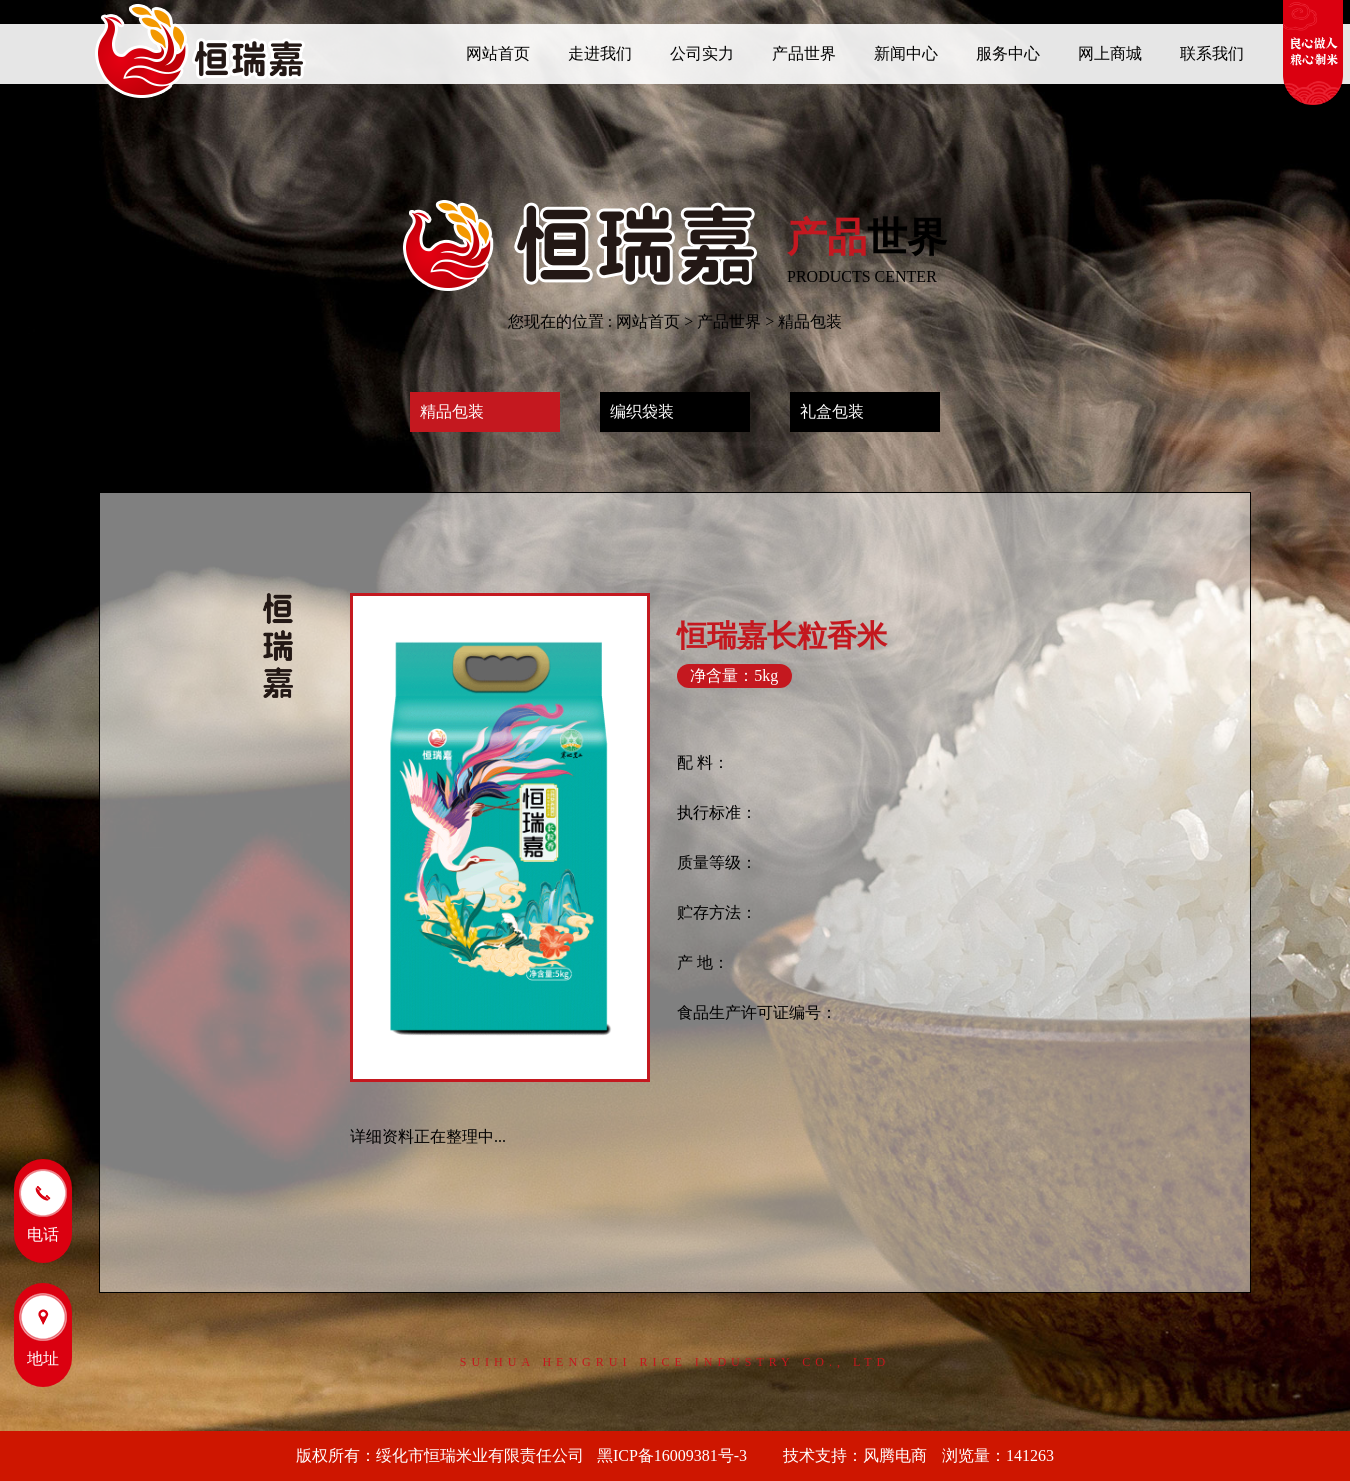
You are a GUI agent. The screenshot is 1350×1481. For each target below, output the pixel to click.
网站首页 (648, 321)
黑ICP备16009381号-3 (680, 1455)
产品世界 (729, 321)
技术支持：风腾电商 (855, 1455)
